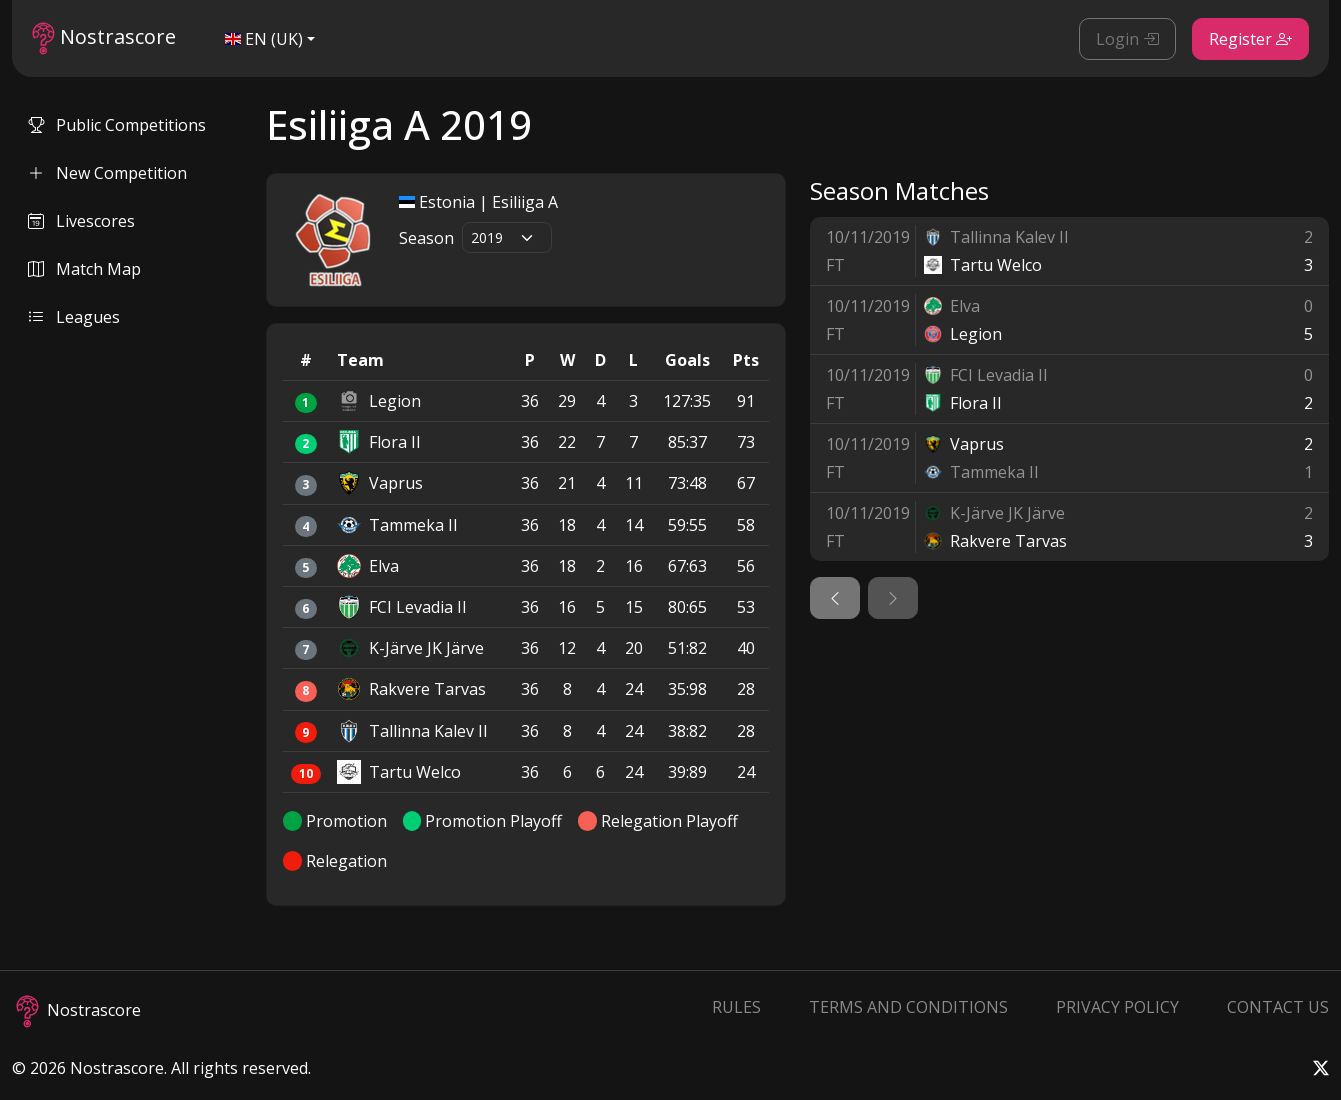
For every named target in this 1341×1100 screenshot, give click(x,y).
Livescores (81, 221)
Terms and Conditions (908, 1007)
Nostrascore (104, 38)
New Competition (107, 173)
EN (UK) (264, 39)
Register (1250, 39)
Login (1127, 39)
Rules (736, 1007)
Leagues (74, 317)
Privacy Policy (1117, 1007)
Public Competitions (117, 125)
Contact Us (1278, 1007)
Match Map (84, 269)
